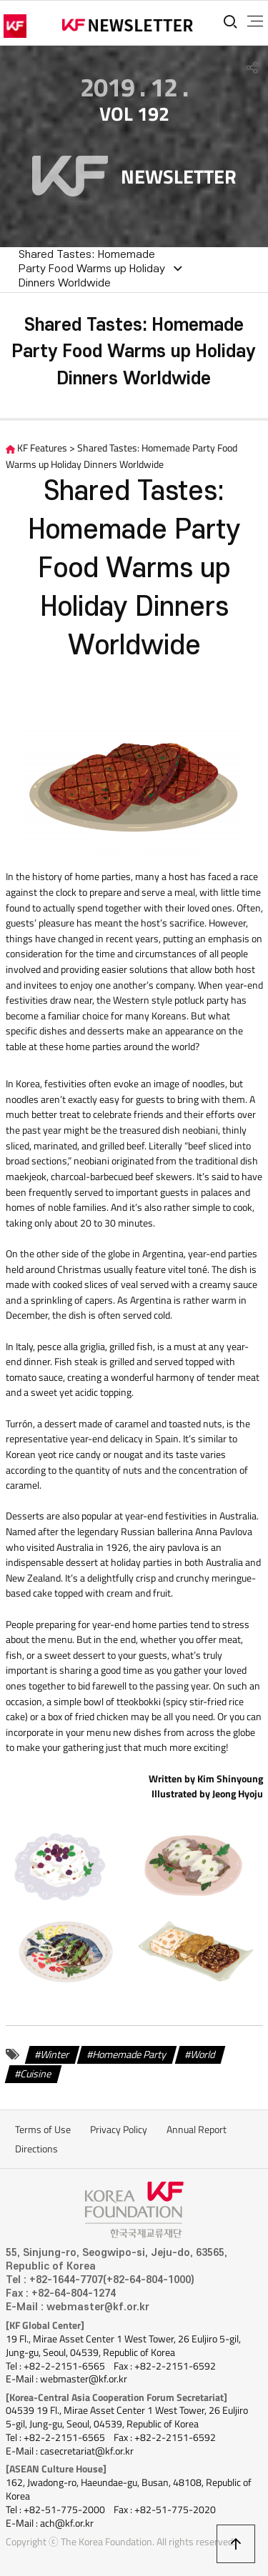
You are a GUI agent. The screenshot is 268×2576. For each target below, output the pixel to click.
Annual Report (197, 2129)
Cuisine (36, 2074)
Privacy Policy (118, 2129)
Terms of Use (43, 2129)
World (203, 2054)
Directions (36, 2149)
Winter (55, 2054)
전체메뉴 (255, 21)
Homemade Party (130, 2054)
